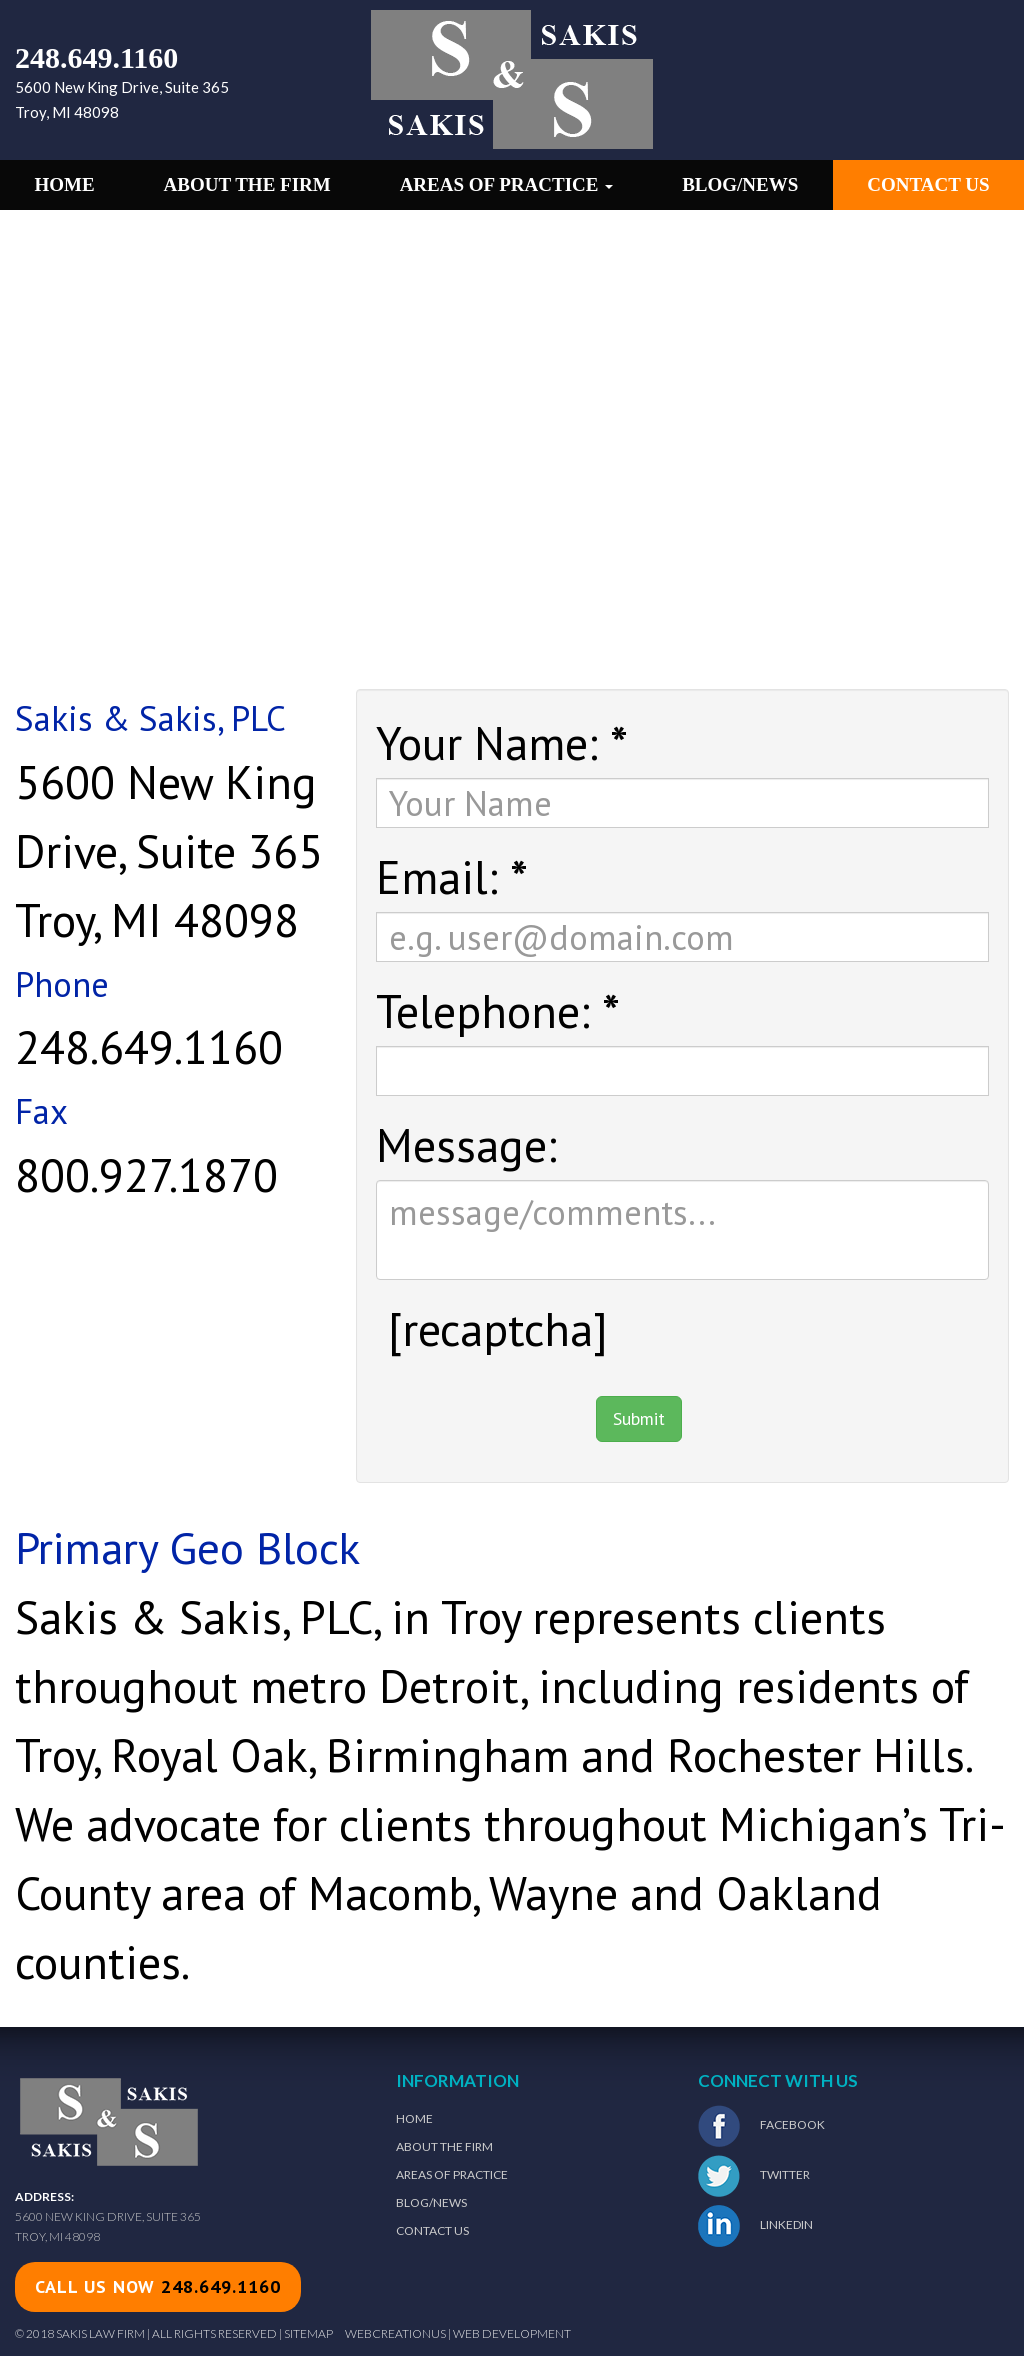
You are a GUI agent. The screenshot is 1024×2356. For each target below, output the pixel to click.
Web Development (512, 2333)
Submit (639, 1418)
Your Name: (502, 739)
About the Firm (247, 184)
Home (64, 184)
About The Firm (444, 2146)
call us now (158, 2286)
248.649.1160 (96, 57)
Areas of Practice (507, 184)
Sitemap (308, 2333)
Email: (452, 873)
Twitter (754, 2176)
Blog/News (740, 184)
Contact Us (928, 184)
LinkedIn (755, 2226)
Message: (466, 1141)
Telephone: (498, 1007)
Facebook (761, 2126)
